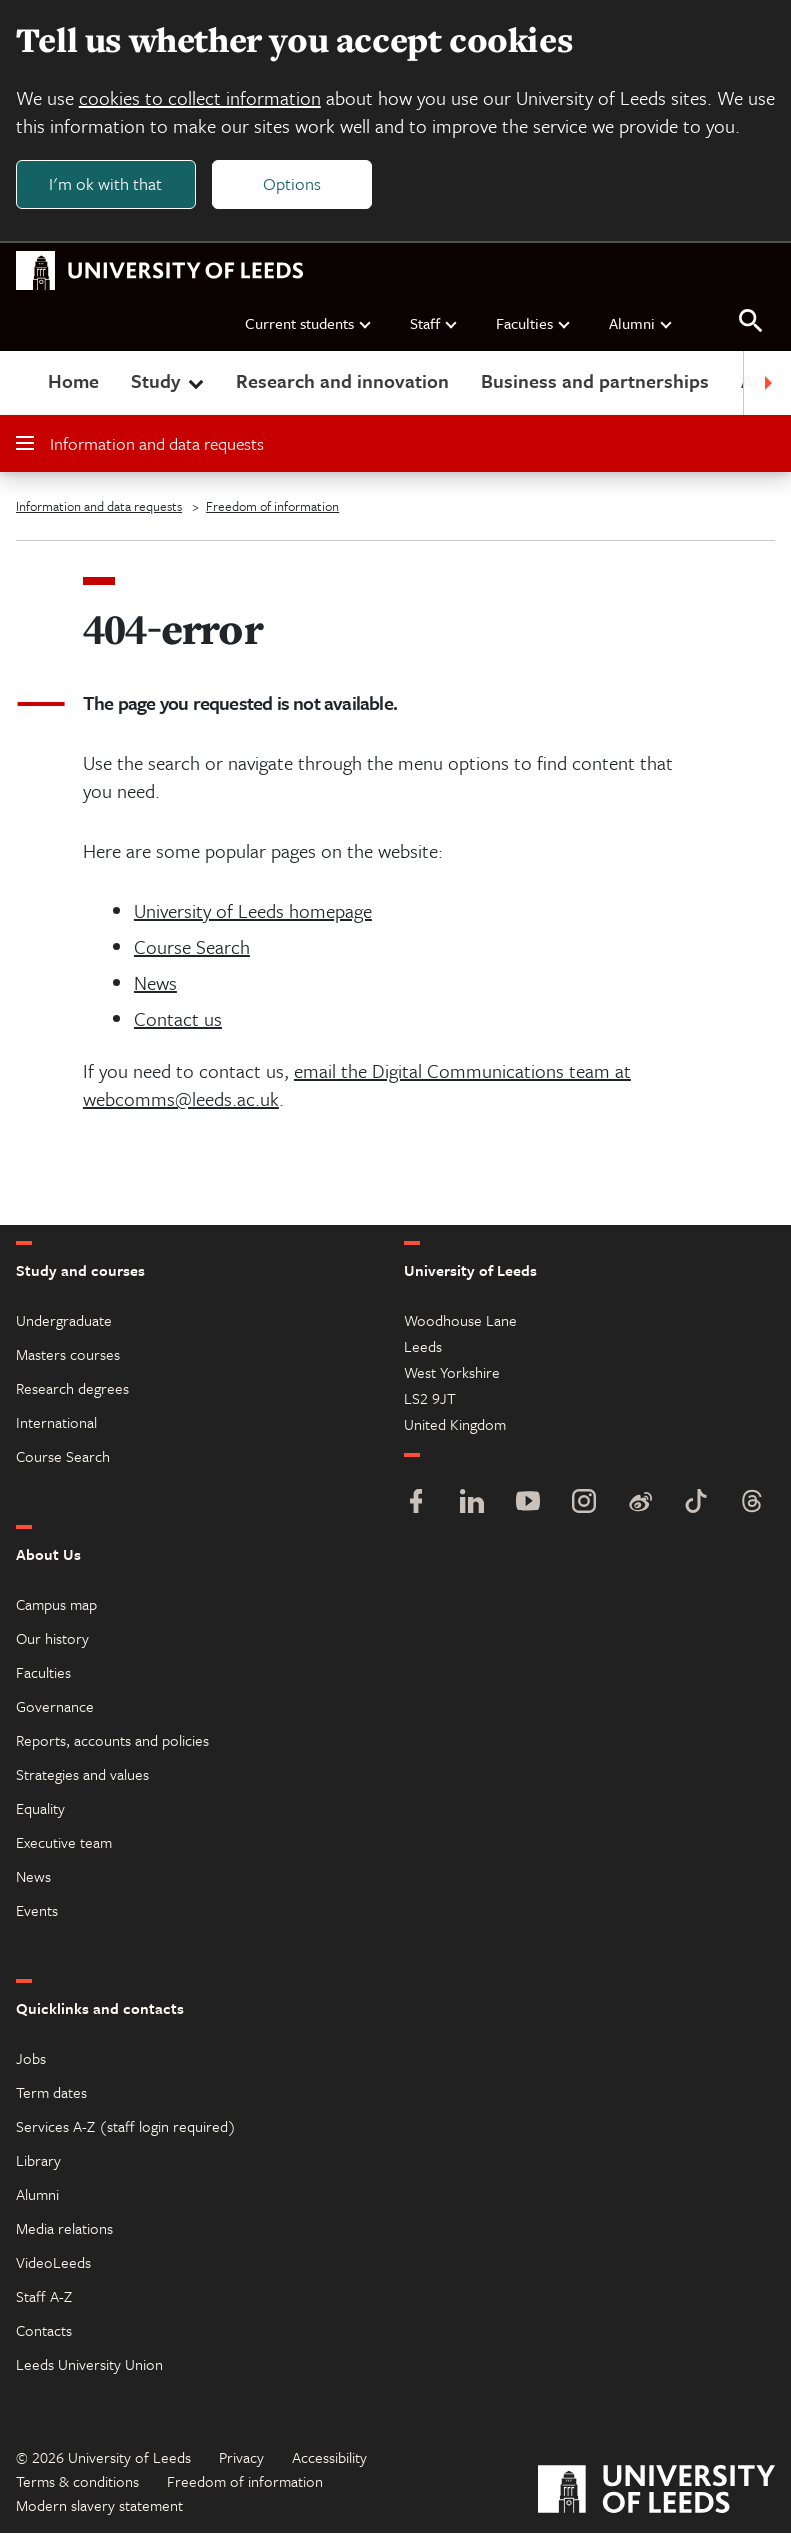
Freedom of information (272, 507)
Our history (52, 1639)
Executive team (64, 1843)
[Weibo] (640, 1504)
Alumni (641, 323)
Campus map (56, 1605)
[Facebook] (416, 1504)
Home (73, 381)
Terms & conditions (77, 2482)
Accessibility (329, 2458)
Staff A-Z (44, 2297)
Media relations (64, 2229)
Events (37, 1911)
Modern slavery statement (99, 2506)
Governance (55, 1707)
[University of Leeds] (656, 2492)
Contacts (44, 2331)
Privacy (241, 2458)
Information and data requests (140, 444)
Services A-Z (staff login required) (126, 2127)
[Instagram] (584, 1504)
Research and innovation (342, 381)
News (155, 983)
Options (292, 183)
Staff (434, 323)
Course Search (192, 947)
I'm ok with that (105, 183)
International (56, 1423)
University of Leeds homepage (253, 911)
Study (169, 381)
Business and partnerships (595, 381)
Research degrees (72, 1389)
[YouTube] (528, 1504)
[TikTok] (696, 1504)
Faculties (534, 323)
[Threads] (752, 1504)
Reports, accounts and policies (112, 1741)
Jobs (31, 2059)
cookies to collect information (200, 97)
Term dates (51, 2093)
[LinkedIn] (472, 1504)
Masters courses (68, 1355)
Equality (40, 1809)
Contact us (178, 1019)
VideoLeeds (53, 2263)
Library (38, 2161)
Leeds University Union (89, 2365)
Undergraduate (64, 1321)
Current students (309, 323)
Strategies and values (82, 1775)
